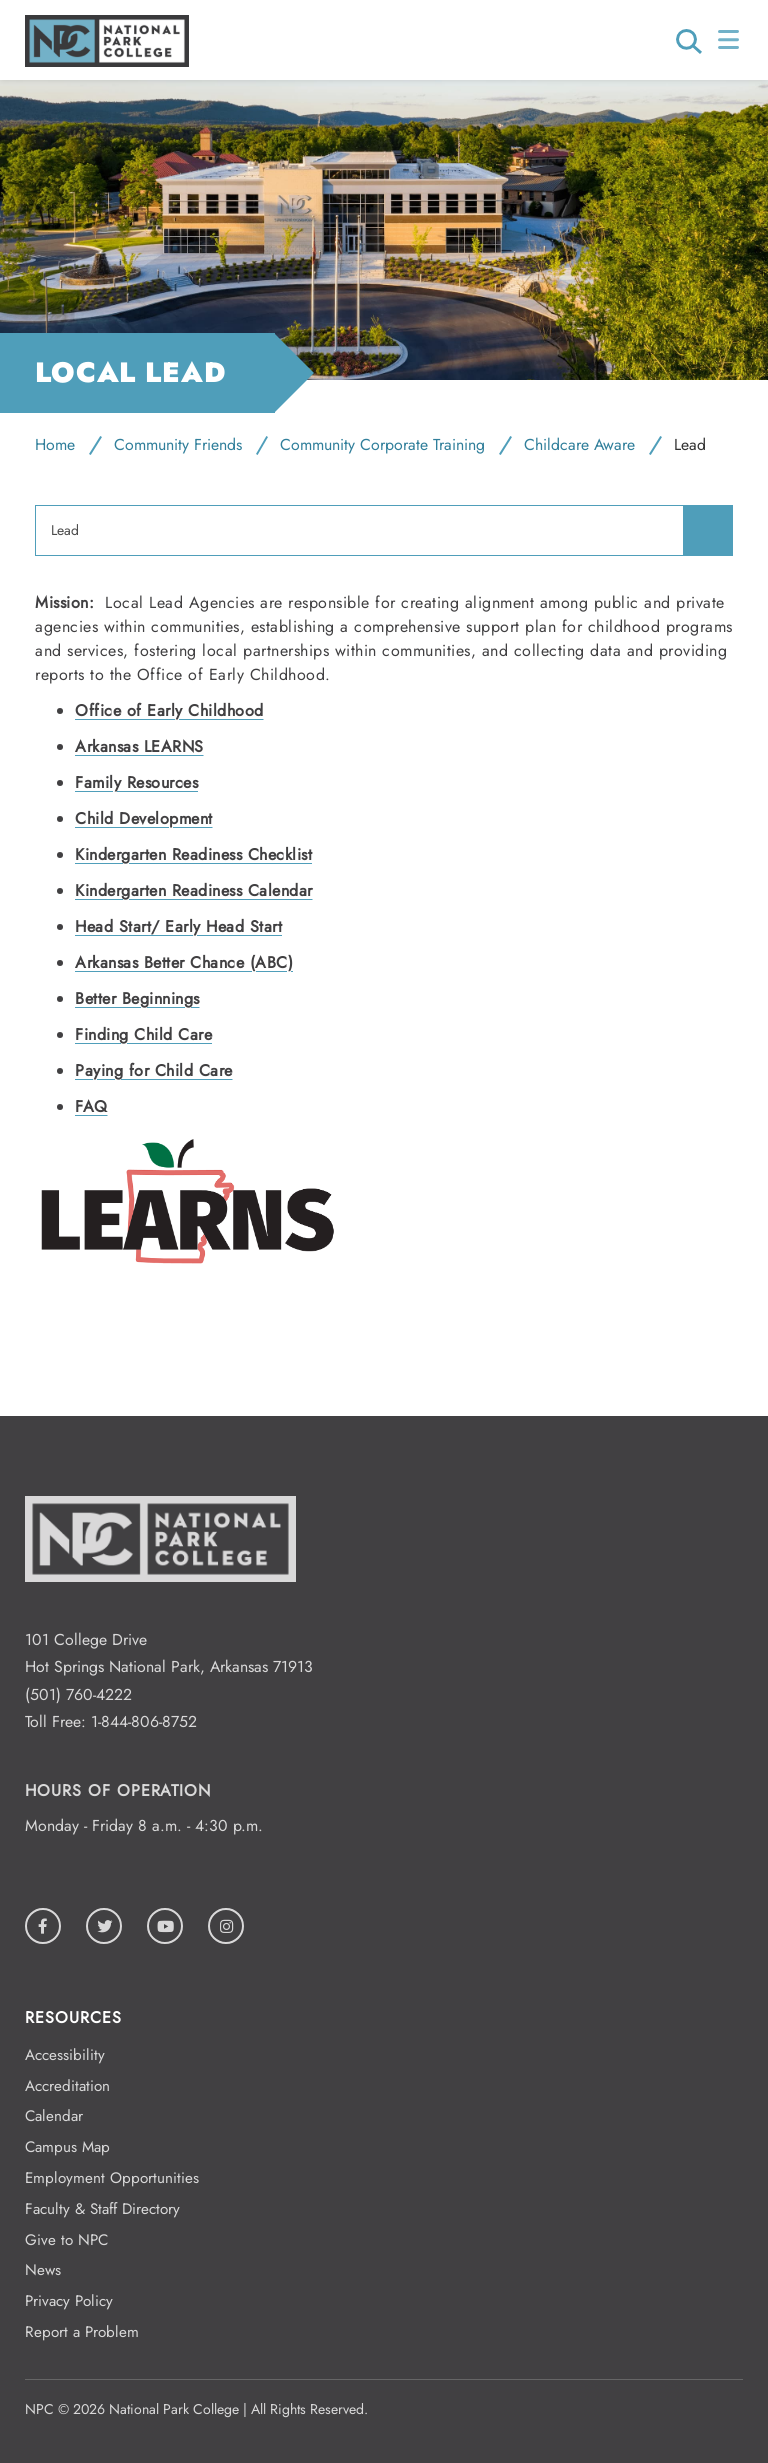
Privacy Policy (69, 2301)
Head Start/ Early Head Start (178, 926)
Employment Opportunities (112, 2178)
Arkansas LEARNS (139, 746)
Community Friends (178, 444)
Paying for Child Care (154, 1070)
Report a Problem (82, 2332)
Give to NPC (66, 2240)
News (43, 2270)
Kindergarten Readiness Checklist (193, 854)
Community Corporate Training (382, 444)
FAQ (91, 1106)
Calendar (54, 2116)
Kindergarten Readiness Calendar (194, 890)
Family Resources (136, 782)
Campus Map (67, 2147)
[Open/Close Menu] (730, 40)
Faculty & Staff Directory (102, 2209)
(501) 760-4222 (78, 1694)
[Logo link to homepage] (107, 61)
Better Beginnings (137, 998)
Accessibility (65, 2055)
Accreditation (67, 2086)
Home (55, 444)
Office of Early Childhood (169, 710)
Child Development (144, 818)
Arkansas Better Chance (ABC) (184, 962)
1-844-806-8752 (144, 1721)
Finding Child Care (143, 1034)
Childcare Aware (579, 444)
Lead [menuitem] (65, 530)
